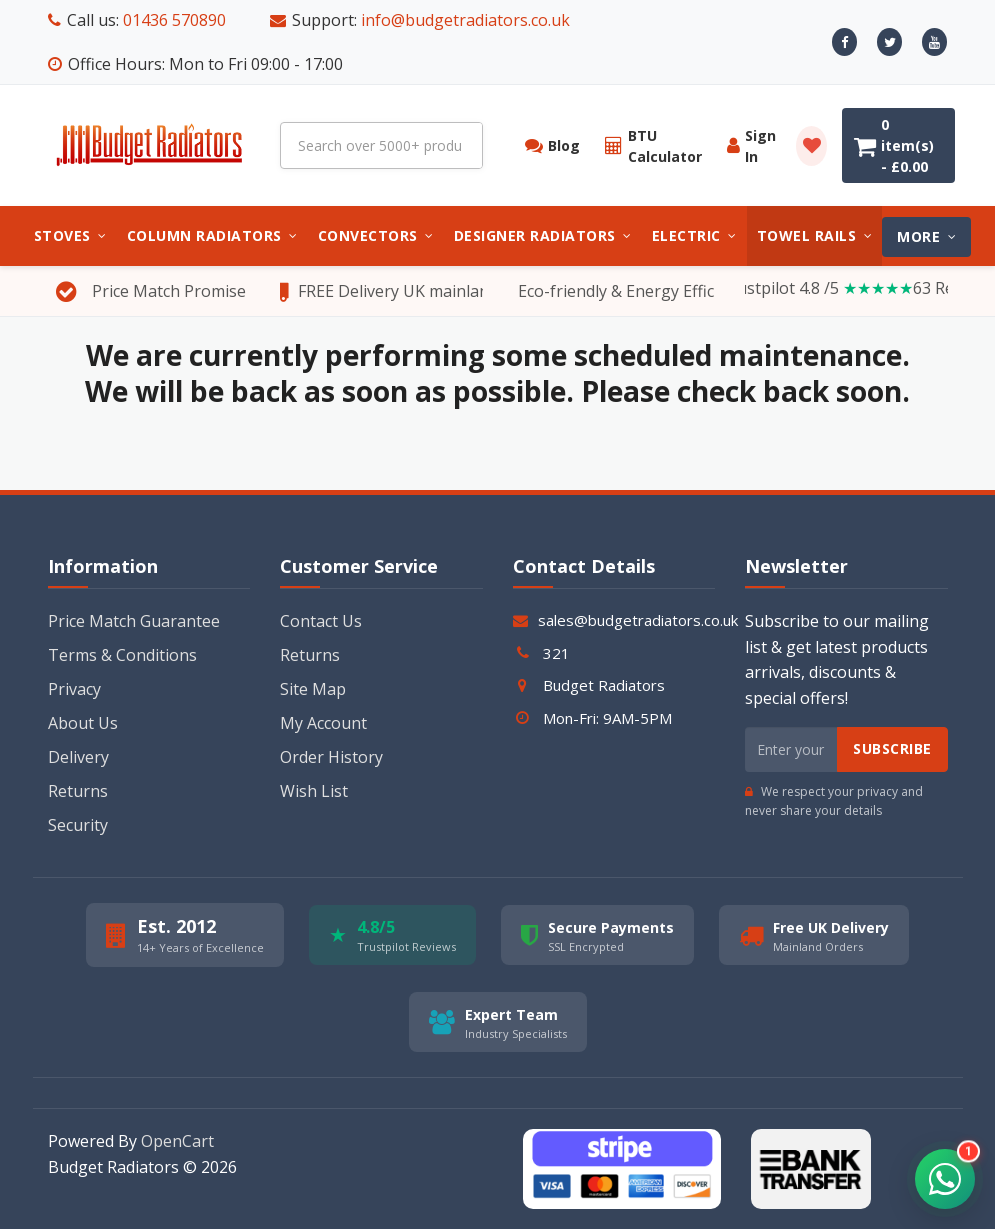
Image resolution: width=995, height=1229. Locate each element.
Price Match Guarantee (134, 621)
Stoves (70, 235)
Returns (78, 791)
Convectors (376, 235)
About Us (83, 723)
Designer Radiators (543, 235)
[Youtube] (934, 42)
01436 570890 (174, 20)
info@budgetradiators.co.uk (465, 20)
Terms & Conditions (122, 655)
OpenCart (177, 1141)
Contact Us (321, 621)
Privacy (74, 689)
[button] (945, 1179)
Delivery (78, 757)
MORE (926, 236)
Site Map (313, 689)
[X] (889, 42)
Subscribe (892, 748)
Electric (694, 235)
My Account (323, 723)
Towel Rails (815, 235)
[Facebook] (844, 42)
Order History (331, 757)
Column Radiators (212, 235)
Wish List (314, 791)
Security (78, 825)
